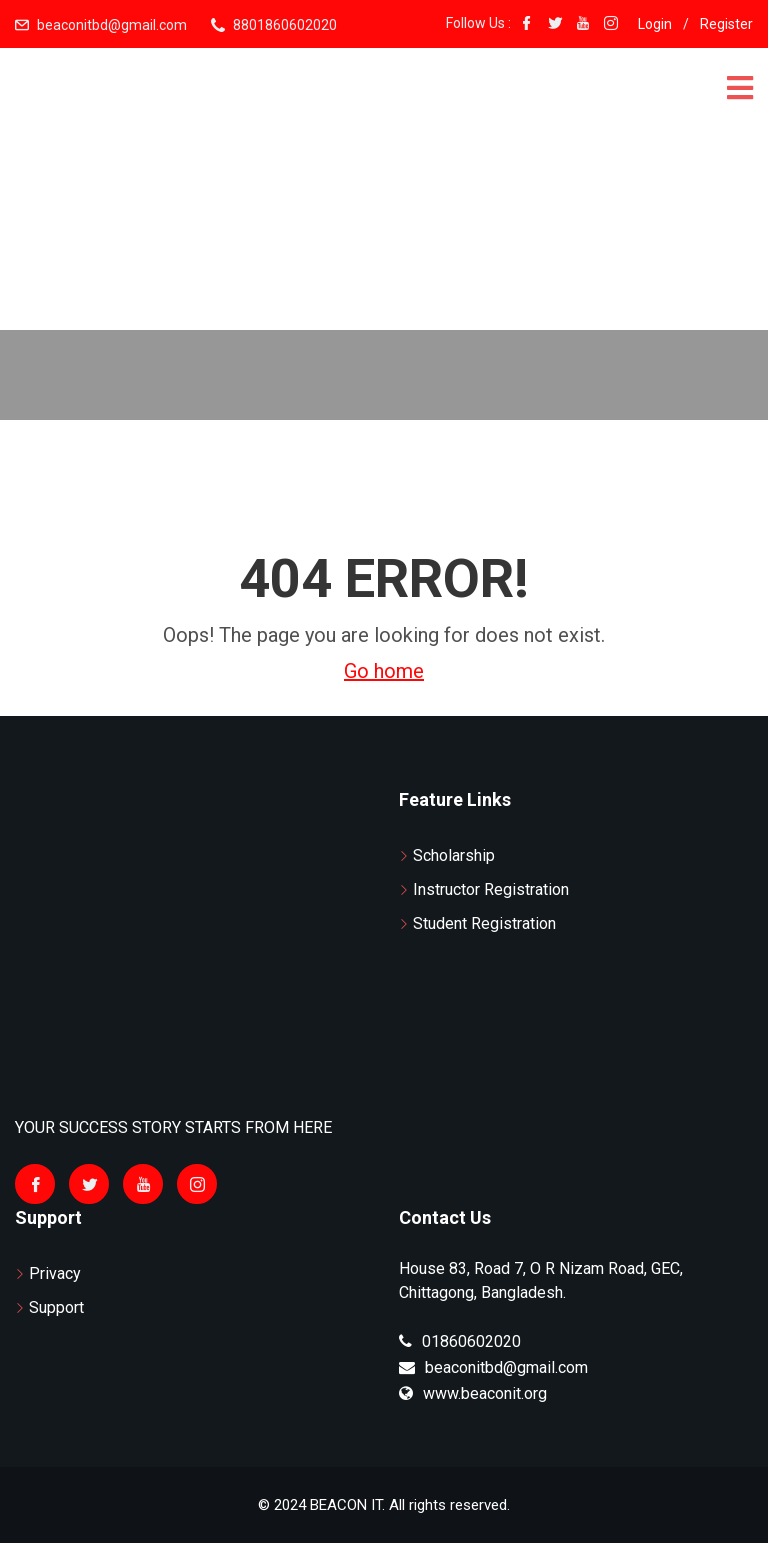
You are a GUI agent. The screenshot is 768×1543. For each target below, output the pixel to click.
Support (56, 1307)
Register (726, 24)
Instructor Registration (491, 889)
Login (655, 24)
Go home (384, 671)
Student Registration (484, 923)
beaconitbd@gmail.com (112, 25)
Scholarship (454, 855)
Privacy (55, 1273)
